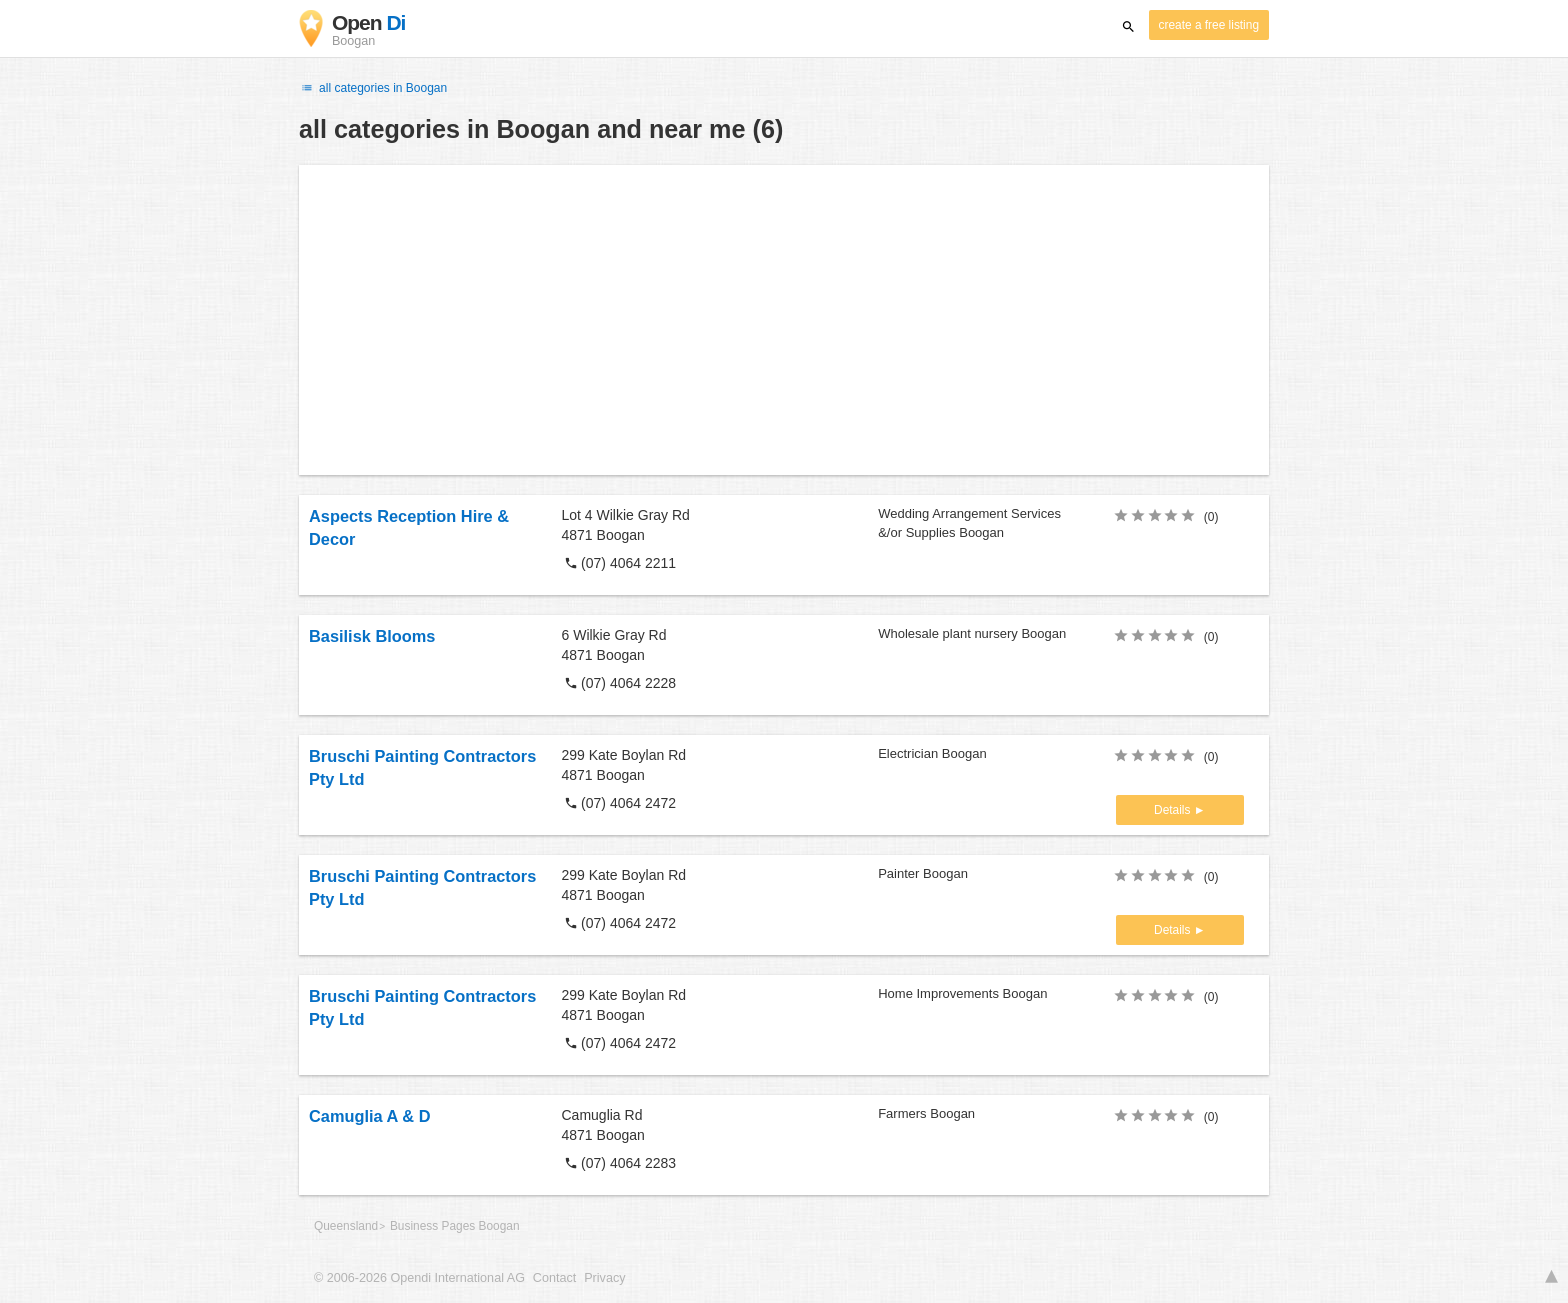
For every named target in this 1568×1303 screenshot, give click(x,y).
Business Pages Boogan (455, 1226)
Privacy (604, 1278)
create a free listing (1209, 25)
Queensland (346, 1226)
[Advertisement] (784, 320)
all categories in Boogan (373, 88)
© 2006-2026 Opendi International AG (419, 1278)
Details (1174, 810)
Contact (554, 1278)
